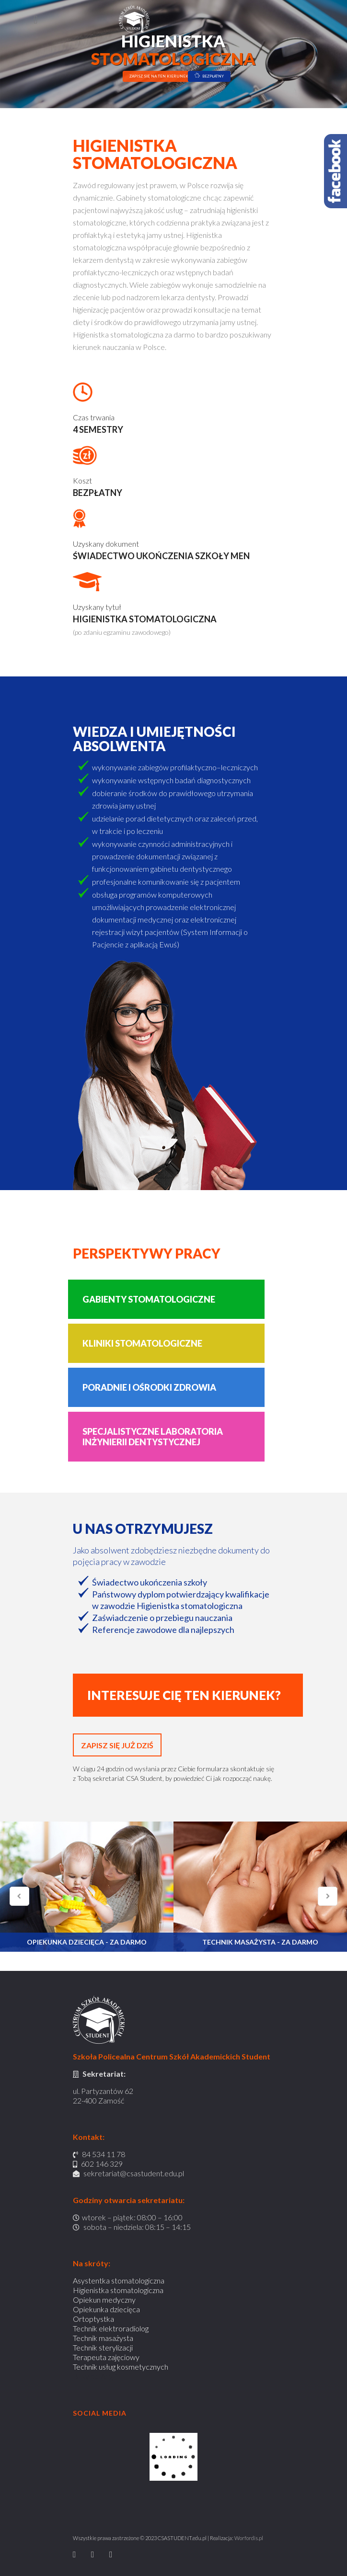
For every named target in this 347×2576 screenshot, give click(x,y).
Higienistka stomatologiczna (118, 2290)
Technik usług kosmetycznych (120, 2366)
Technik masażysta (103, 2337)
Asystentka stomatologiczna (118, 2280)
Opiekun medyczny (104, 2299)
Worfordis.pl (248, 2538)
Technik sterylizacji (103, 2347)
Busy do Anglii (95, 2376)
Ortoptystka (93, 2318)
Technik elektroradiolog (111, 2328)
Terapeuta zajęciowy (106, 2357)
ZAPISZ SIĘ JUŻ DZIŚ (117, 1745)
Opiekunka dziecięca (106, 2309)
